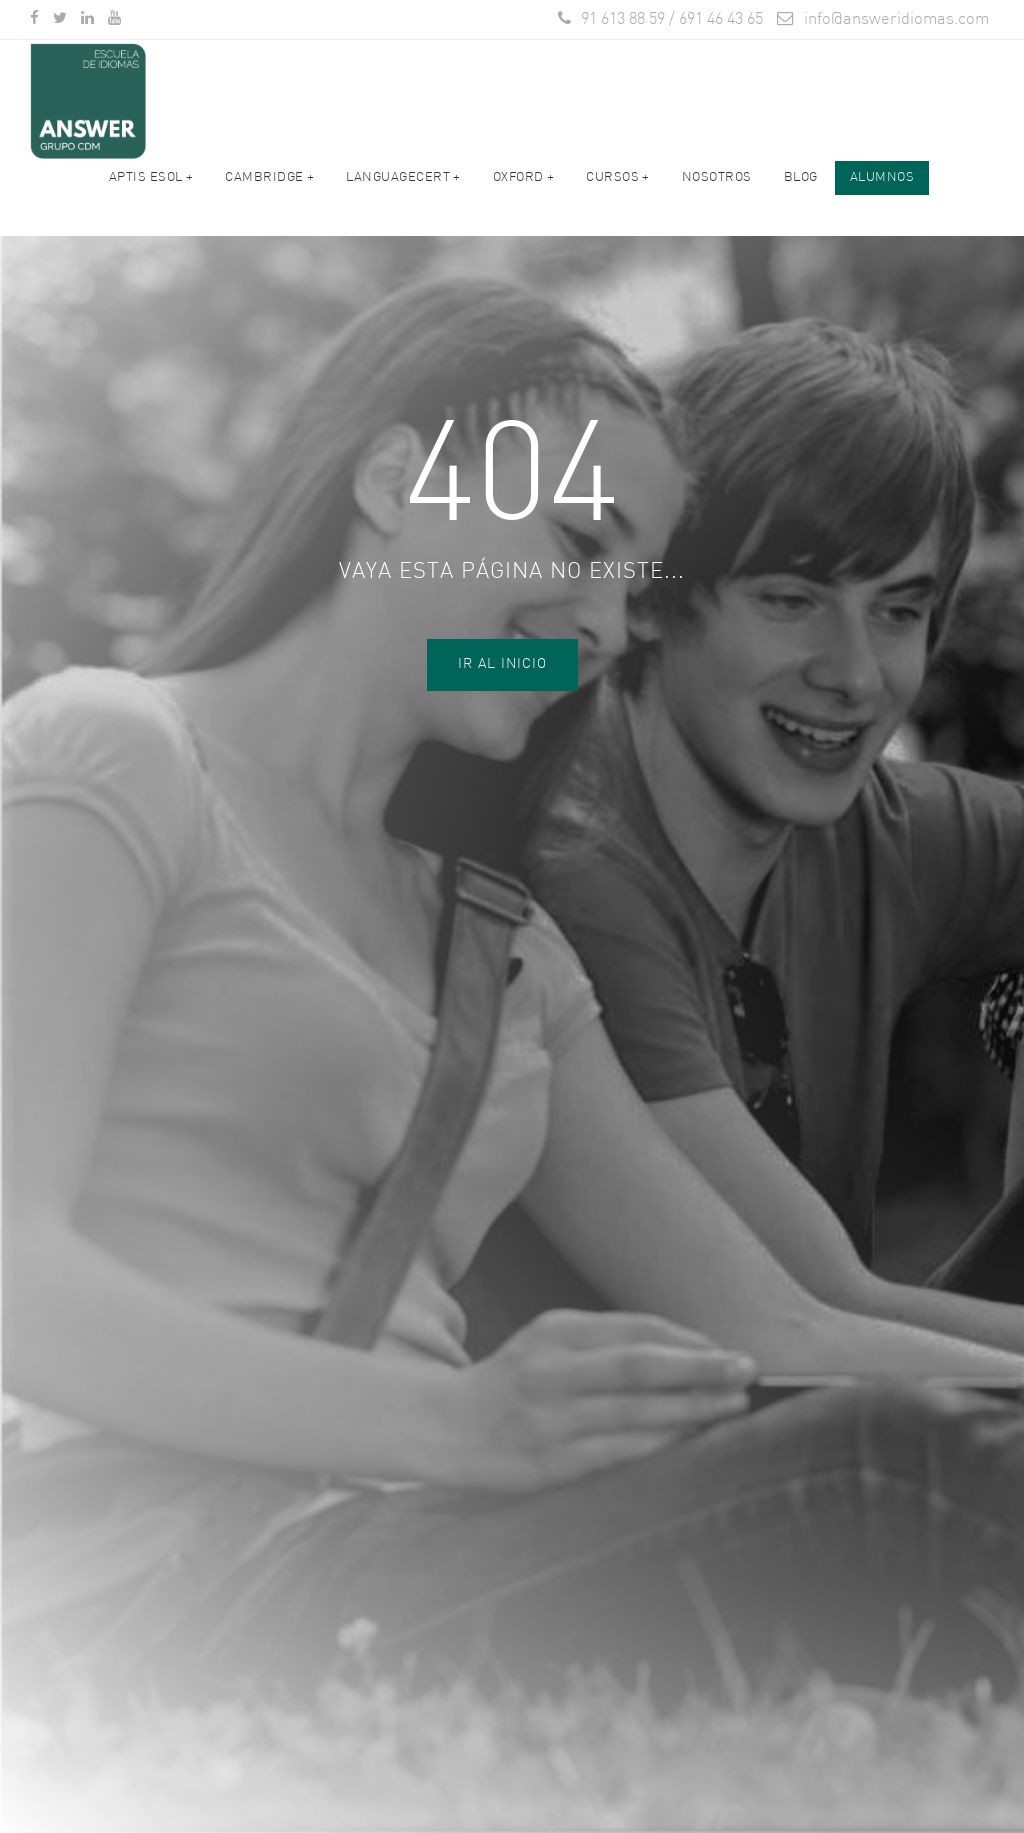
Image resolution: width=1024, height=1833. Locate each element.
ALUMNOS (882, 190)
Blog (801, 190)
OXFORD (524, 190)
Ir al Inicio (502, 664)
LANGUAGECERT (403, 190)
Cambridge (269, 190)
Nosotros (717, 190)
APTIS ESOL (151, 190)
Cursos (618, 190)
